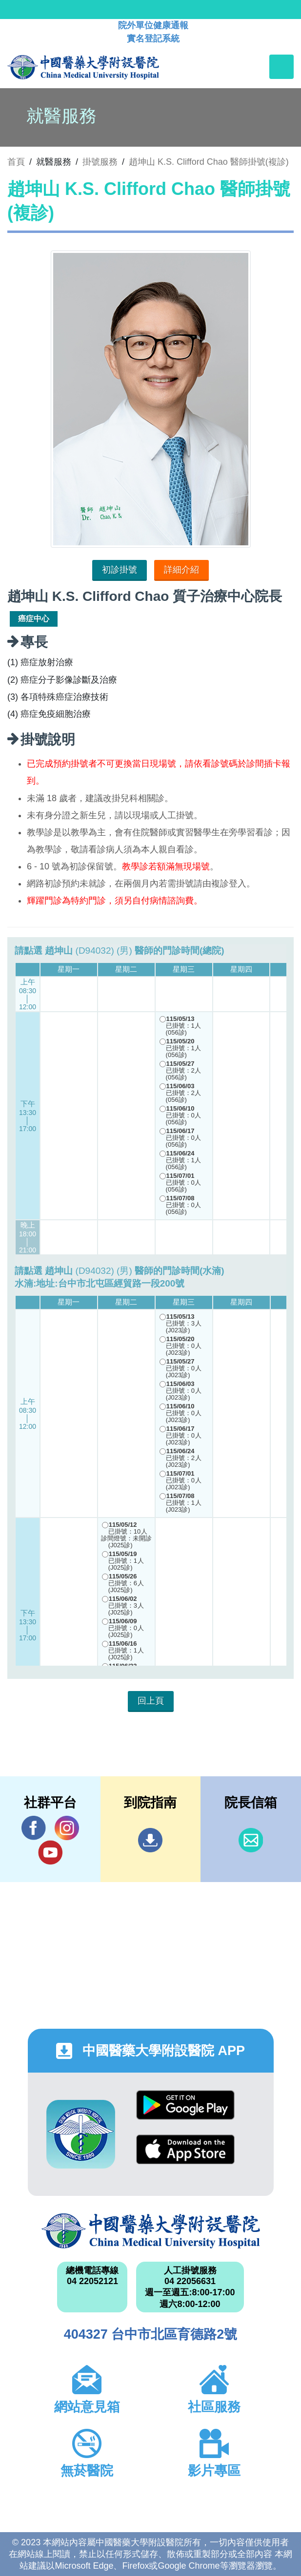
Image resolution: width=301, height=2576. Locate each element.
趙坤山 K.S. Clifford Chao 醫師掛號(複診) (209, 162)
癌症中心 (33, 619)
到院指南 (150, 1840)
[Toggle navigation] (281, 67)
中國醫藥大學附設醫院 (150, 2231)
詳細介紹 (181, 570)
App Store (185, 2149)
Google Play (185, 2105)
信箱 (251, 1840)
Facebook (33, 1828)
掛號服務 (100, 162)
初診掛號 (119, 570)
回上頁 (151, 1701)
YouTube (50, 1852)
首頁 (16, 162)
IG (67, 1828)
